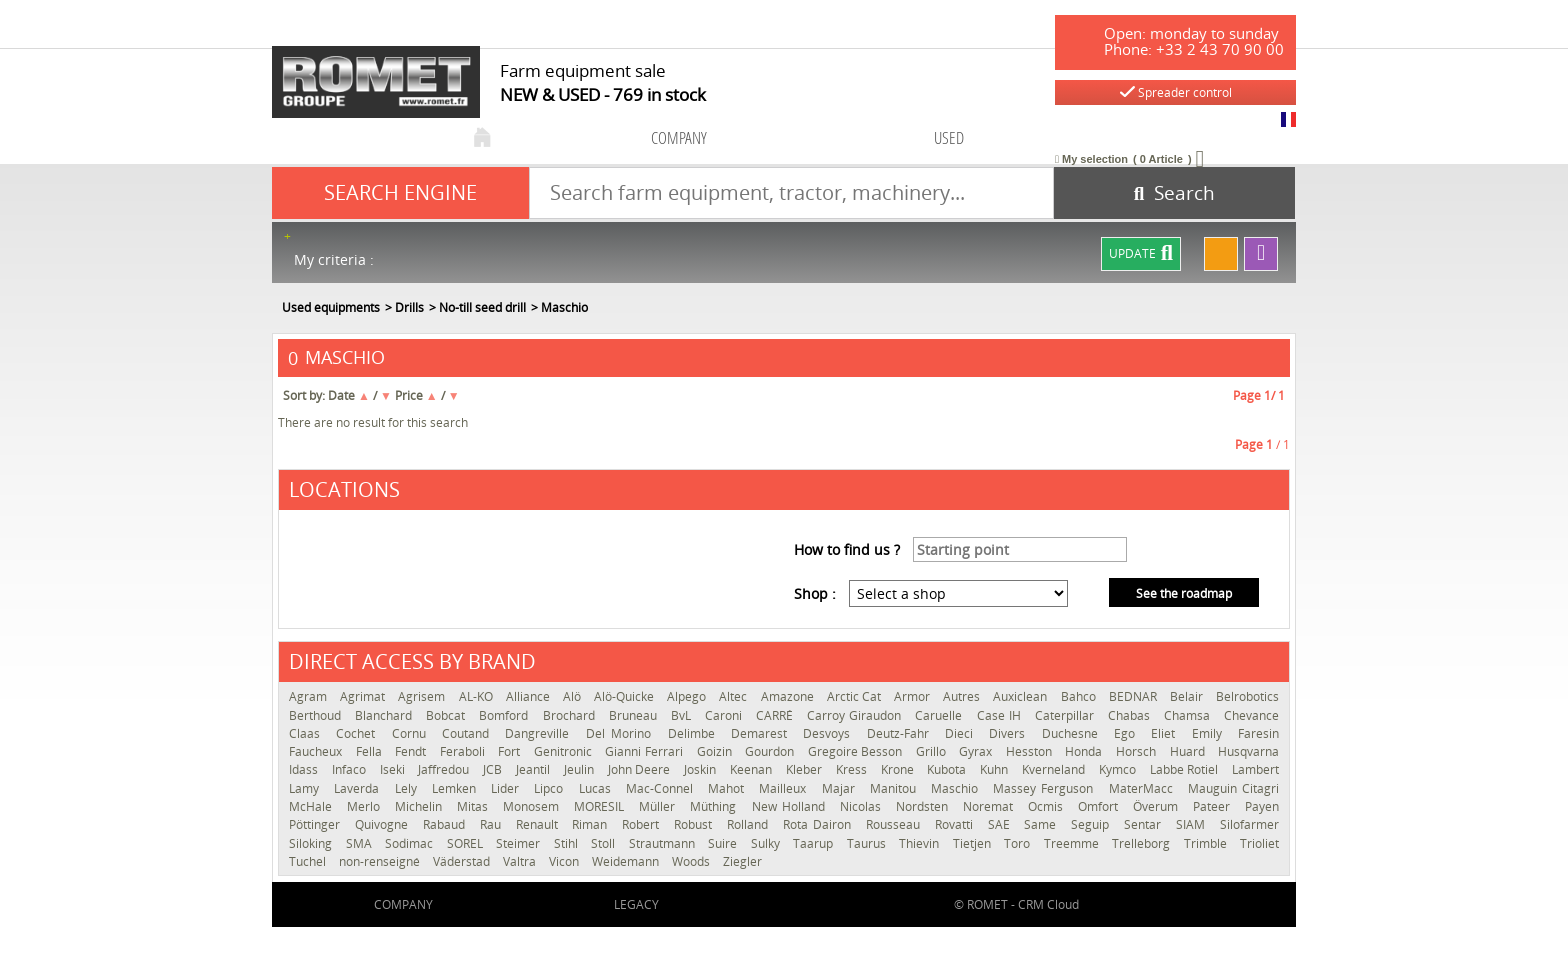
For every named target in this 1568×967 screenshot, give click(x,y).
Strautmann (664, 843)
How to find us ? (847, 549)
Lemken (456, 788)
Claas (307, 733)
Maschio (957, 788)
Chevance (1251, 715)
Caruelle (940, 715)
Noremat (990, 806)
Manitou (895, 788)
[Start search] (1174, 193)
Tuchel (309, 861)
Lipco (551, 788)
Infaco (351, 769)
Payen (1262, 806)
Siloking (312, 843)
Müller (659, 806)
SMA (361, 843)
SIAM (1193, 824)
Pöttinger (317, 824)
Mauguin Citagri (1233, 788)
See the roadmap (1184, 593)
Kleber (806, 769)
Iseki (394, 769)
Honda (1085, 751)
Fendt (412, 751)
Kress (853, 769)
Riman (592, 824)
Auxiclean (1021, 696)
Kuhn (996, 769)
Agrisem (423, 696)
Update (1141, 254)
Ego (1127, 733)
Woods (692, 861)
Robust (695, 824)
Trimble (1207, 843)
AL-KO (477, 696)
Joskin (702, 769)
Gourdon (771, 751)
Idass (305, 769)
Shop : (815, 593)
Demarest (762, 733)
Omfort (1100, 806)
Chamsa (1189, 715)
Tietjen (974, 843)
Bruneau (635, 715)
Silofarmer (1249, 824)
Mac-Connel (662, 788)
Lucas (597, 788)
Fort (511, 751)
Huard (1189, 751)
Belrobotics (1247, 696)
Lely (408, 788)
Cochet (358, 733)
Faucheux (317, 751)
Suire (724, 843)
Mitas (475, 806)
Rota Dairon (819, 824)
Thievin (921, 843)
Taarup (815, 843)
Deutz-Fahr (901, 733)
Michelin (421, 806)
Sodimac (411, 843)
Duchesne (1073, 733)
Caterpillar (1066, 715)
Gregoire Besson (857, 751)
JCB (494, 769)
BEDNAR (1134, 696)
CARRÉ (776, 715)
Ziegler (742, 861)
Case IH (1001, 715)
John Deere (641, 769)
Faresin (1258, 733)
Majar (841, 788)
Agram (309, 696)
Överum (1158, 806)
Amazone (789, 696)
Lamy (306, 788)
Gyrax (977, 751)
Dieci (962, 733)
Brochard (571, 715)
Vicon (565, 861)
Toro (1019, 843)
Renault (539, 824)
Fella (371, 751)
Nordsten (924, 806)
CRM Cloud (1048, 904)
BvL (683, 715)
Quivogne (384, 824)
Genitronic (565, 751)
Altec (734, 696)
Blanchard (385, 715)
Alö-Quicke (625, 696)
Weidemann (627, 861)
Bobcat (447, 715)
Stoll (605, 843)
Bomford (505, 715)
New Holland (791, 806)
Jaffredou (445, 769)
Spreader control (1176, 92)
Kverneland (1055, 769)
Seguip (1092, 824)
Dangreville (540, 733)
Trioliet (1259, 843)
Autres (963, 696)
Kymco (1119, 769)
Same (1042, 824)
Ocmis (1048, 806)
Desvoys (829, 733)
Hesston (1031, 751)
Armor (913, 696)
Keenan (753, 769)
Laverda (359, 788)
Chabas (1131, 715)
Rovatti (956, 824)
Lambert (1255, 769)
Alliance (529, 696)
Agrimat (364, 696)
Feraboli (464, 751)
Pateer (1214, 806)
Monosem (533, 806)
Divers (1010, 733)
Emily (1210, 733)
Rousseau (895, 824)
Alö (573, 696)
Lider (507, 788)
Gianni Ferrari (645, 751)
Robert (643, 824)
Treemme (1073, 843)
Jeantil (535, 769)
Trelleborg (1143, 843)
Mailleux (785, 788)
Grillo (933, 751)
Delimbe (694, 733)
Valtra (521, 861)
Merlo (366, 806)
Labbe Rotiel (1186, 769)
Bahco (1080, 696)
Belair (1188, 696)
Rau (493, 824)
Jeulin (581, 769)
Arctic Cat (855, 696)
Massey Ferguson (1045, 788)
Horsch (1138, 751)
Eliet (1166, 733)
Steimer (520, 843)
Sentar (1145, 824)
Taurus (868, 843)
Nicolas (863, 806)
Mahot (728, 788)
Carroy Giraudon (856, 715)
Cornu (412, 733)
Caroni (725, 715)
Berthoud (317, 715)
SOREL (467, 843)
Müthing (715, 806)
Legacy (636, 904)
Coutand (468, 733)
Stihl (568, 843)
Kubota (948, 769)
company (679, 137)
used (949, 137)
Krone (899, 769)
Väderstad (463, 861)
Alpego (688, 696)
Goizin (716, 751)
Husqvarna (1248, 751)
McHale (313, 806)
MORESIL (601, 806)
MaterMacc (1143, 788)
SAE (1001, 824)
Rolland (750, 824)
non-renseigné (381, 861)
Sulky (767, 843)
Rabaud (446, 824)
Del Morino (622, 733)
